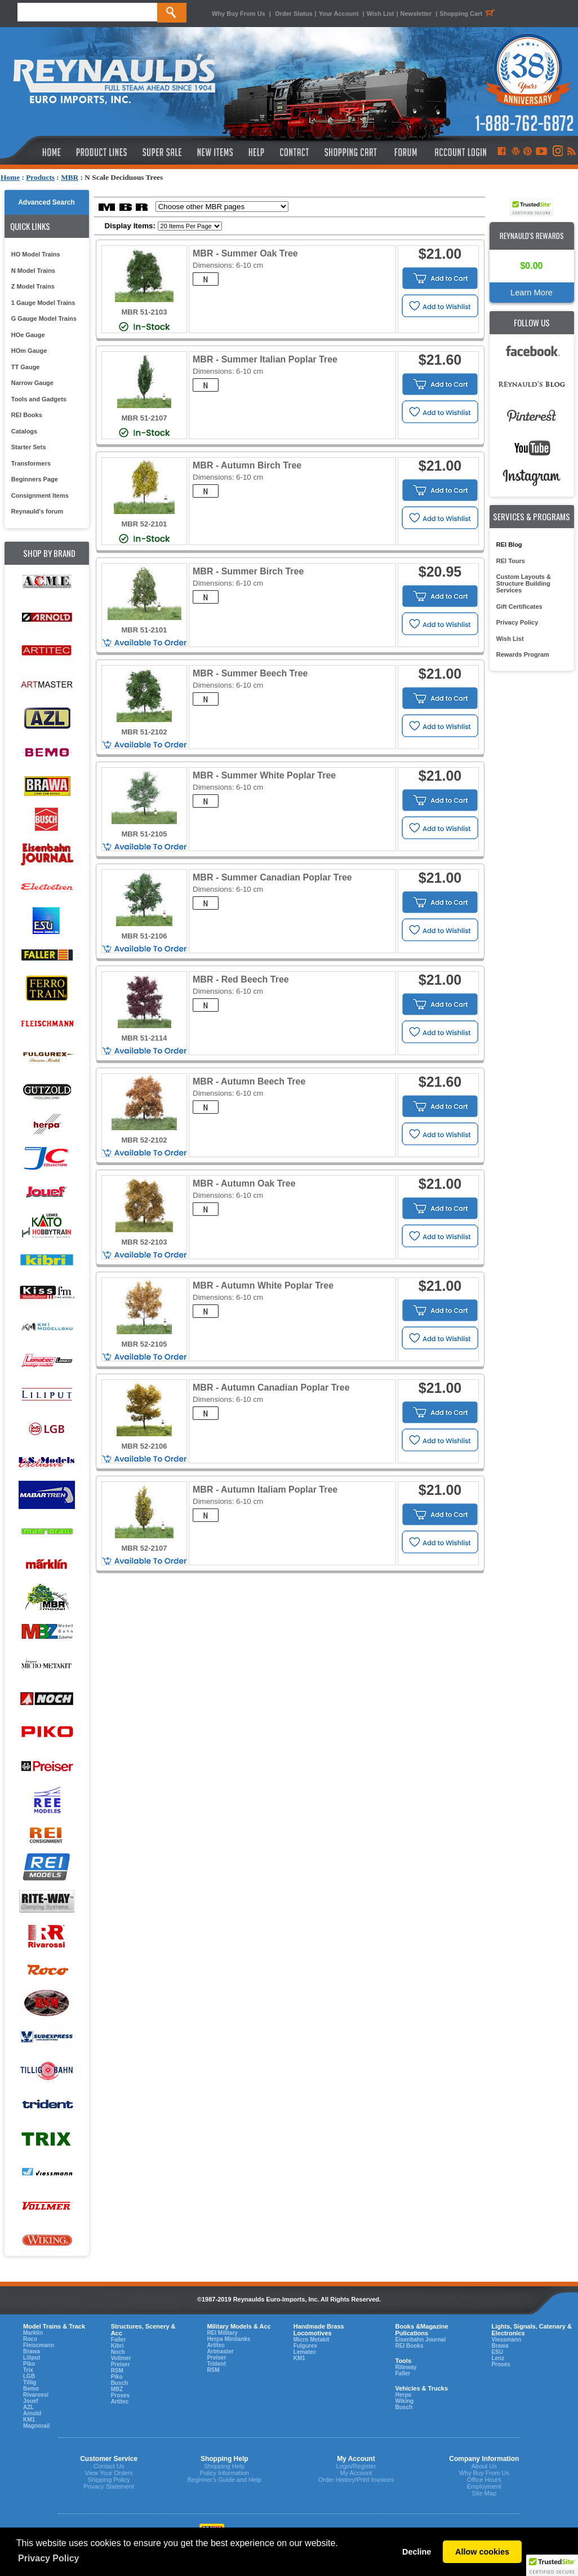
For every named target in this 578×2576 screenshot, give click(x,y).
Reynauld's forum (37, 511)
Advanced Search (46, 202)
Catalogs (24, 431)
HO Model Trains (35, 254)
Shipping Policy (109, 2479)
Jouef (30, 2401)
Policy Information (224, 2472)
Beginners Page (34, 479)
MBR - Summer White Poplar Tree (264, 775)
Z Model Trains (33, 286)
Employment (484, 2486)
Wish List (380, 13)
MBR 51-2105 (144, 834)
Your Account (340, 13)
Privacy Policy (517, 622)
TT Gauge (25, 367)
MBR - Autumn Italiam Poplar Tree (265, 1489)
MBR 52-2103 (144, 1242)
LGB (29, 2376)
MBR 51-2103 (144, 312)
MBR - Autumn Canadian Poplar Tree (271, 1387)
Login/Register (356, 2466)
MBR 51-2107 (144, 418)
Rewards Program (522, 654)
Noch (118, 2352)
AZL (28, 2407)
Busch (119, 2383)
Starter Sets (28, 447)
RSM (117, 2370)
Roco (30, 2339)
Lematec (305, 2352)
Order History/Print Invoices (356, 2479)
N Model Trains (33, 270)
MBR (69, 177)
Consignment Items (40, 495)
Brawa (31, 2351)
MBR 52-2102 (144, 1140)
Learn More (531, 292)
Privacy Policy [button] (48, 2558)
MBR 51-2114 (144, 1038)
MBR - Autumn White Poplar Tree (263, 1285)
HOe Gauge (28, 334)
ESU (497, 2352)
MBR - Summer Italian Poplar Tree (265, 359)
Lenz (497, 2358)
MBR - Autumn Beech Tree (249, 1081)
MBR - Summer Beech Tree (250, 673)
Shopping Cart (468, 13)
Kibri (117, 2346)
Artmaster (220, 2351)
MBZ (117, 2389)
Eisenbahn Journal (420, 2339)
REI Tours (510, 560)
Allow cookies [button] (482, 2551)
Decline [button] (416, 2551)
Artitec (120, 2401)
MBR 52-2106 (144, 1446)
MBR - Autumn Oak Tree (244, 1183)
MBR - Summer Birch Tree (248, 571)
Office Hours (484, 2479)
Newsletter (416, 13)
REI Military (222, 2333)
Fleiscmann (38, 2345)
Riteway (405, 2367)
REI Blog (509, 544)
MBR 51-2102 (144, 732)
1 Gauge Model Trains (43, 302)
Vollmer (121, 2358)
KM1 (29, 2419)
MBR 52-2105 (144, 1344)
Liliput (31, 2357)
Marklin (33, 2333)
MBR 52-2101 (144, 524)
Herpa (403, 2395)
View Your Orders (108, 2472)
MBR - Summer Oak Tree (245, 253)
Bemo (31, 2388)
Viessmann (506, 2339)
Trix (28, 2370)
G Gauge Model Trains (44, 318)
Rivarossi (35, 2395)
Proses (120, 2395)
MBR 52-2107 (144, 1548)
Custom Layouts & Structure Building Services (523, 583)
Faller (118, 2339)
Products (40, 177)
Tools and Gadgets (38, 399)
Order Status (294, 13)
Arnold (32, 2413)
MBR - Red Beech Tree (241, 979)
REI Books (26, 414)
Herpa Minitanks (228, 2339)
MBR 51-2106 (144, 936)
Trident (216, 2364)
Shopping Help (224, 2466)
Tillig (29, 2382)
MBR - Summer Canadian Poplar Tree (272, 877)
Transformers (31, 463)
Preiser (120, 2364)
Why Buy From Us (238, 13)
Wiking (404, 2401)
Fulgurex (305, 2346)
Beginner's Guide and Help (224, 2479)
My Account (356, 2472)
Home (10, 177)
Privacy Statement (109, 2486)
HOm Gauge (29, 350)
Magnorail (36, 2426)
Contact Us (109, 2466)
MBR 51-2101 (144, 630)
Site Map (484, 2493)
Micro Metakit (312, 2339)
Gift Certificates (519, 606)
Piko (29, 2364)
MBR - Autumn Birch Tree (247, 465)
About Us (484, 2466)
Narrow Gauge (32, 382)
